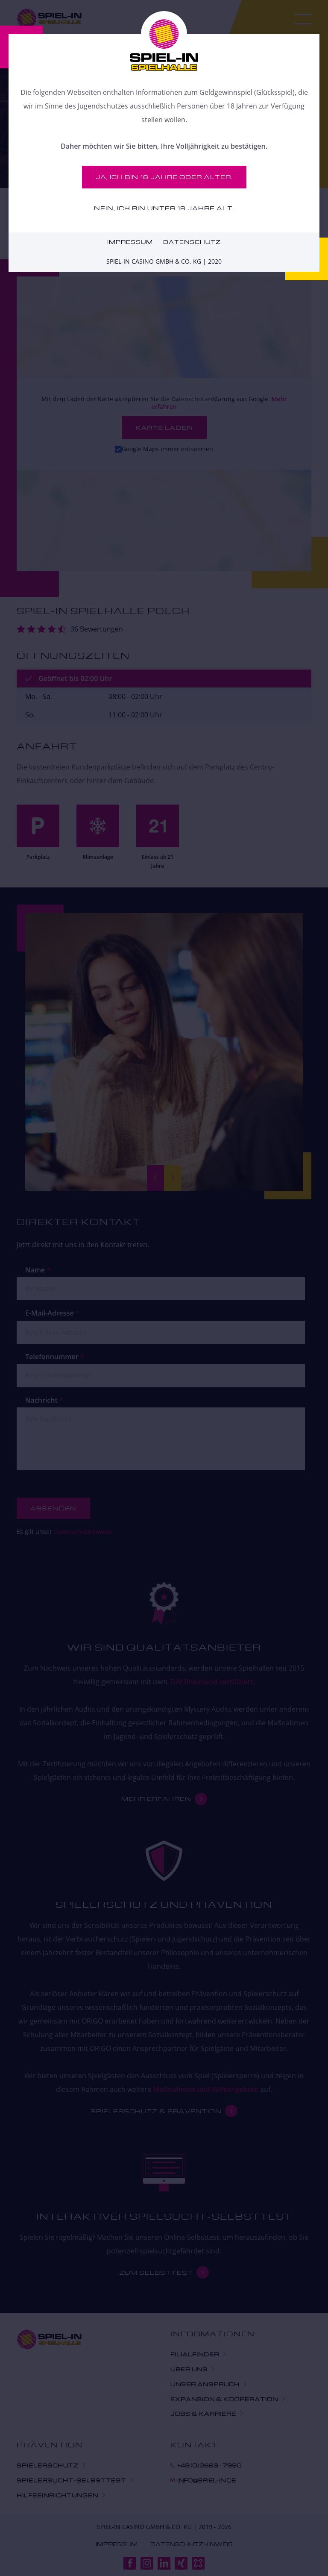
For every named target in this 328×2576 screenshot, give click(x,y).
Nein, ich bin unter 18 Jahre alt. (164, 207)
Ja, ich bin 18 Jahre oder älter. (164, 176)
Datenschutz (192, 242)
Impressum (130, 242)
